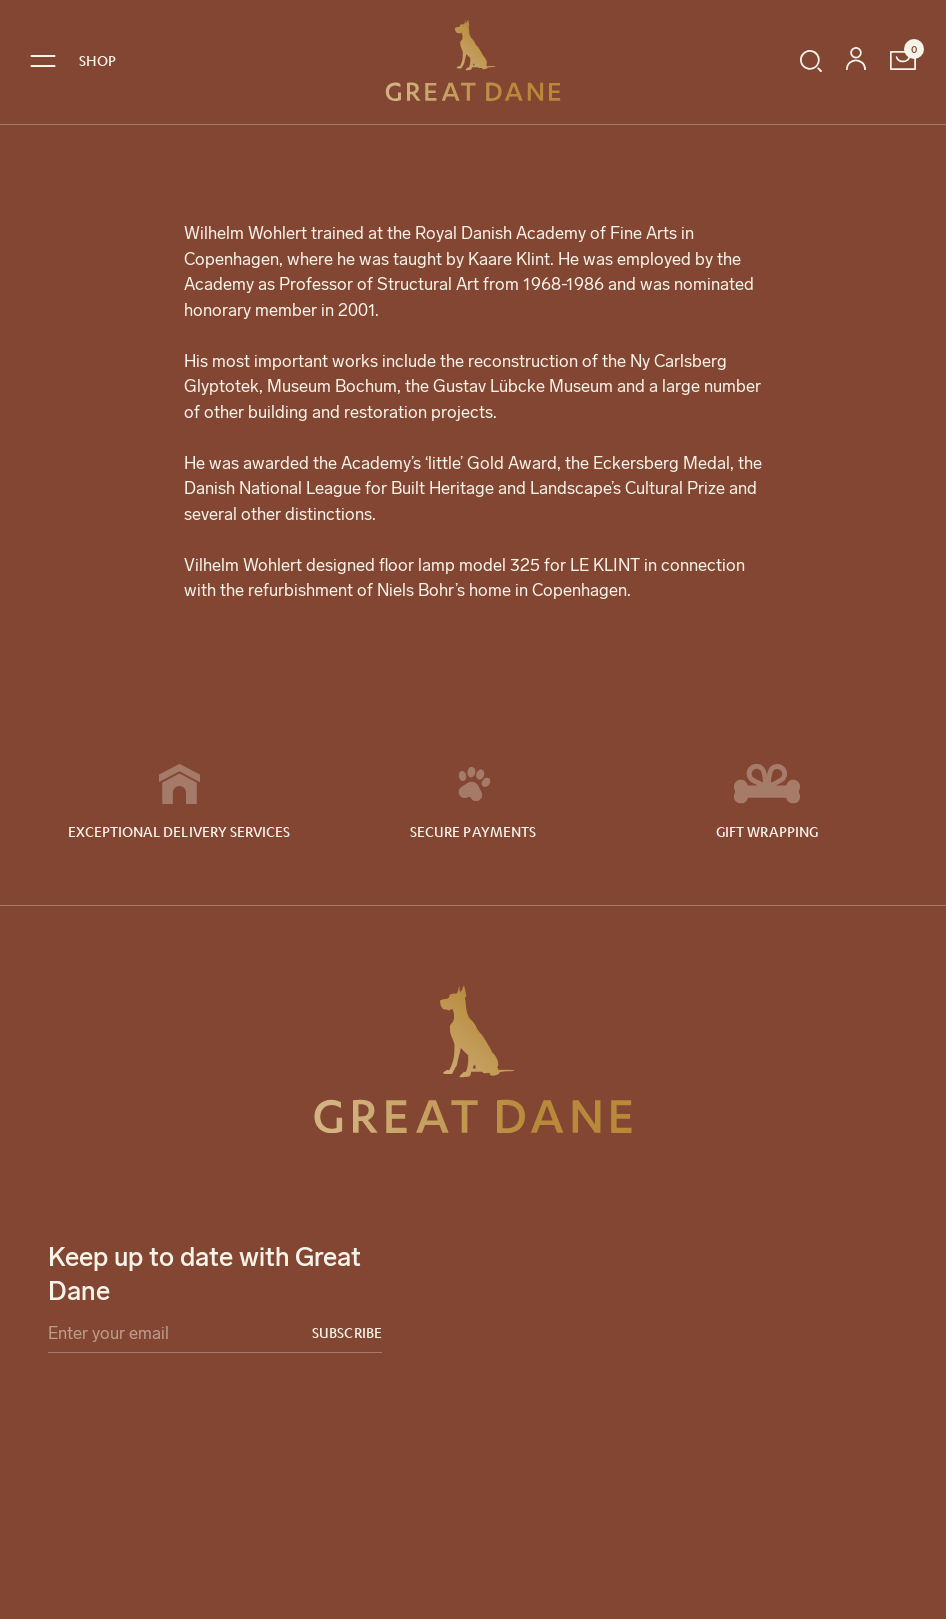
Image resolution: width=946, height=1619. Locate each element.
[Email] (215, 1337)
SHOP (97, 60)
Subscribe (346, 1332)
